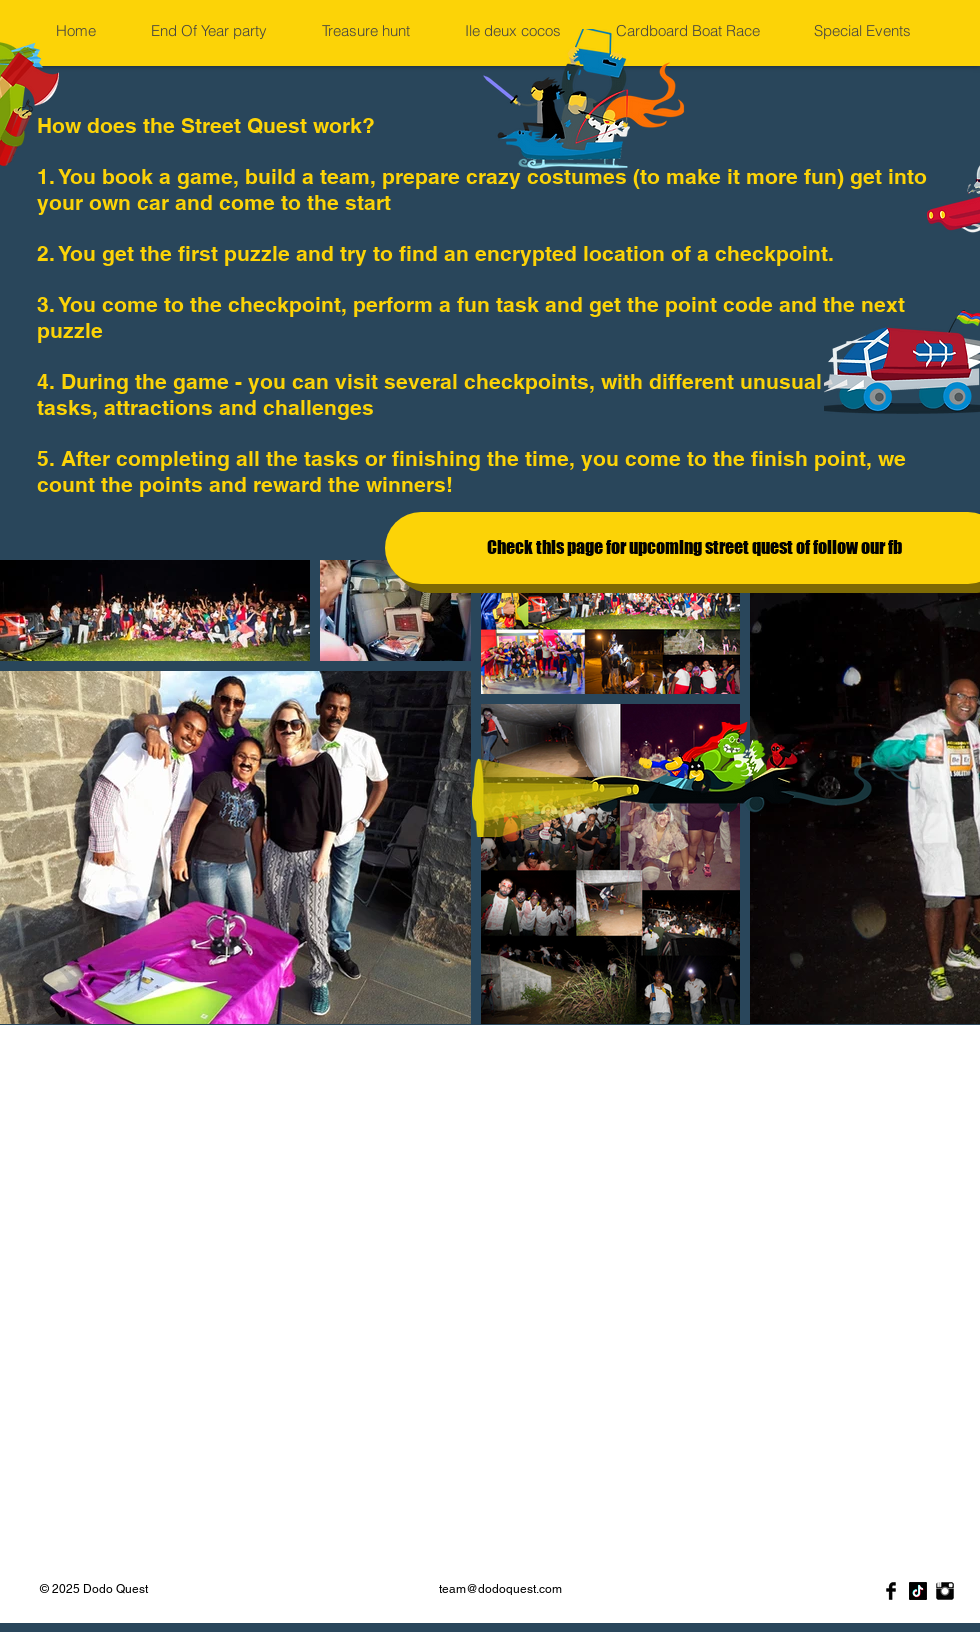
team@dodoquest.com (500, 1589)
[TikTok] (918, 1591)
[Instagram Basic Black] (945, 1591)
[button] (220, 31)
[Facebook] (891, 1591)
